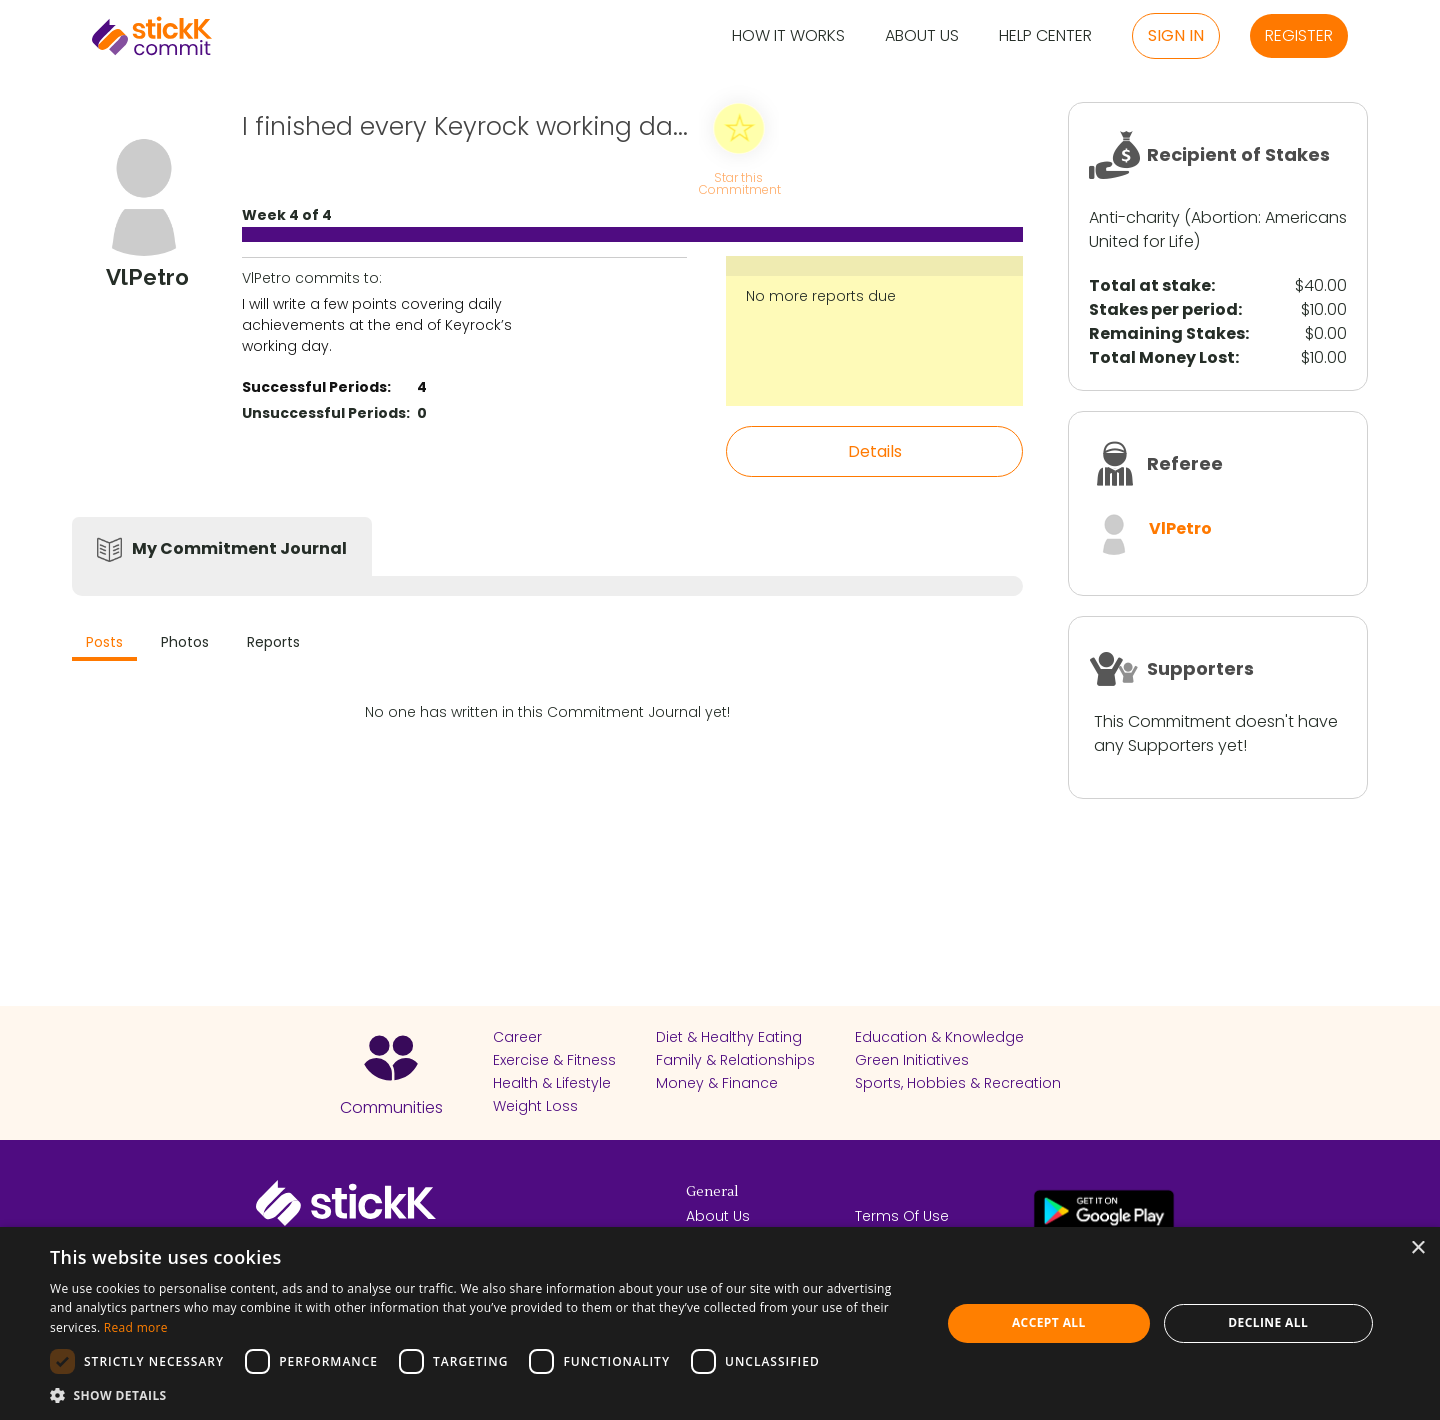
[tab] (104, 644)
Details (875, 451)
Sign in (1176, 35)
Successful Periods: (316, 387)
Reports (273, 642)
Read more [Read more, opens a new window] (136, 1327)
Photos (185, 642)
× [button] (1417, 1248)
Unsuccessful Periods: (326, 413)
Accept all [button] (1049, 1322)
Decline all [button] (1268, 1322)
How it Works (788, 36)
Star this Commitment (739, 182)
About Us (922, 36)
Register (1299, 35)
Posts (104, 642)
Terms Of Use (902, 1216)
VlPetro (1180, 528)
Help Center (1045, 36)
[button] (482, 1395)
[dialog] (720, 1323)
